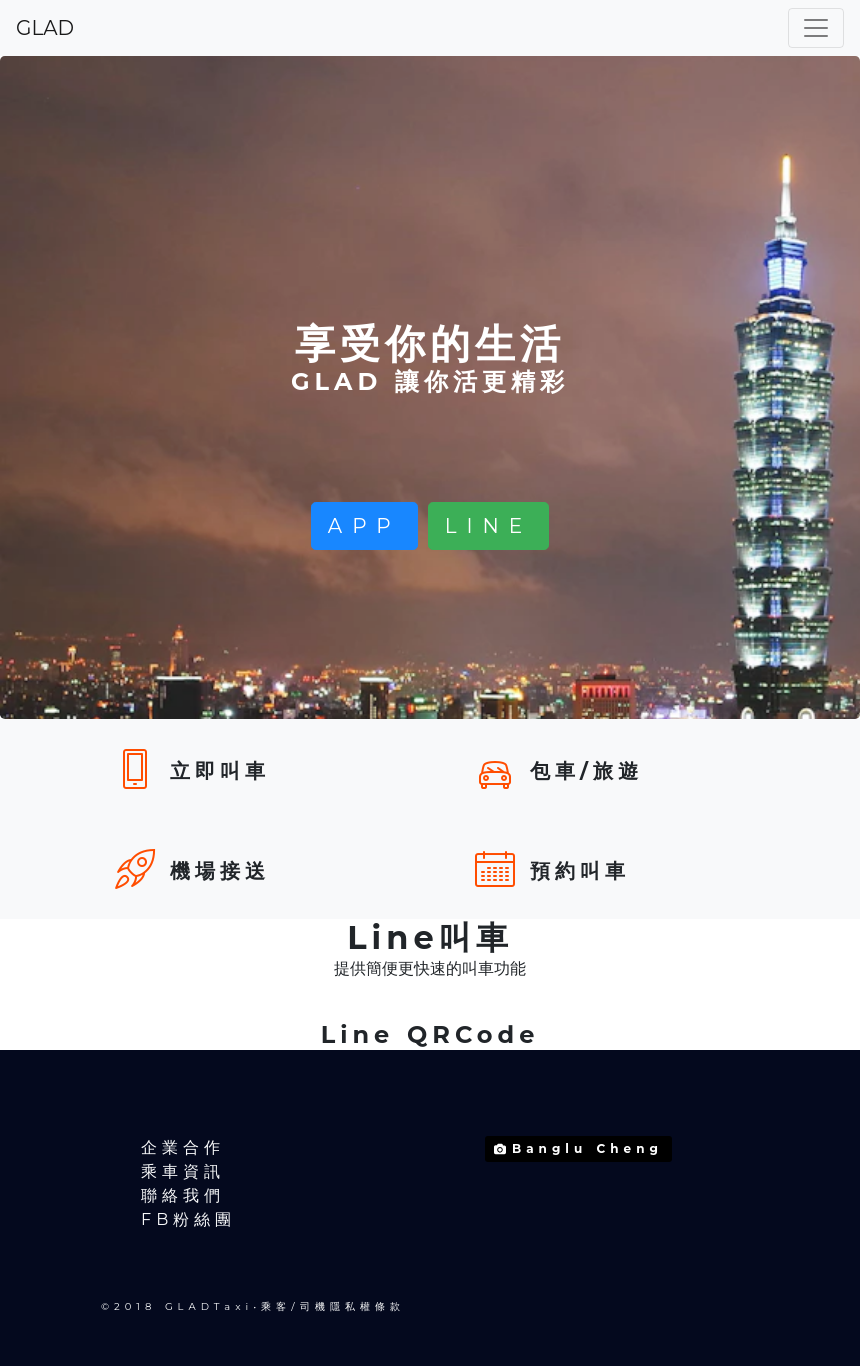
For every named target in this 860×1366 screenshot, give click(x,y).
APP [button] (364, 526)
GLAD (45, 28)
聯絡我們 (183, 1195)
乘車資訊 (183, 1171)
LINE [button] (488, 526)
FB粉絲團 (188, 1219)
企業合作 (183, 1147)
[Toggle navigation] (816, 28)
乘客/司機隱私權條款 (332, 1306)
